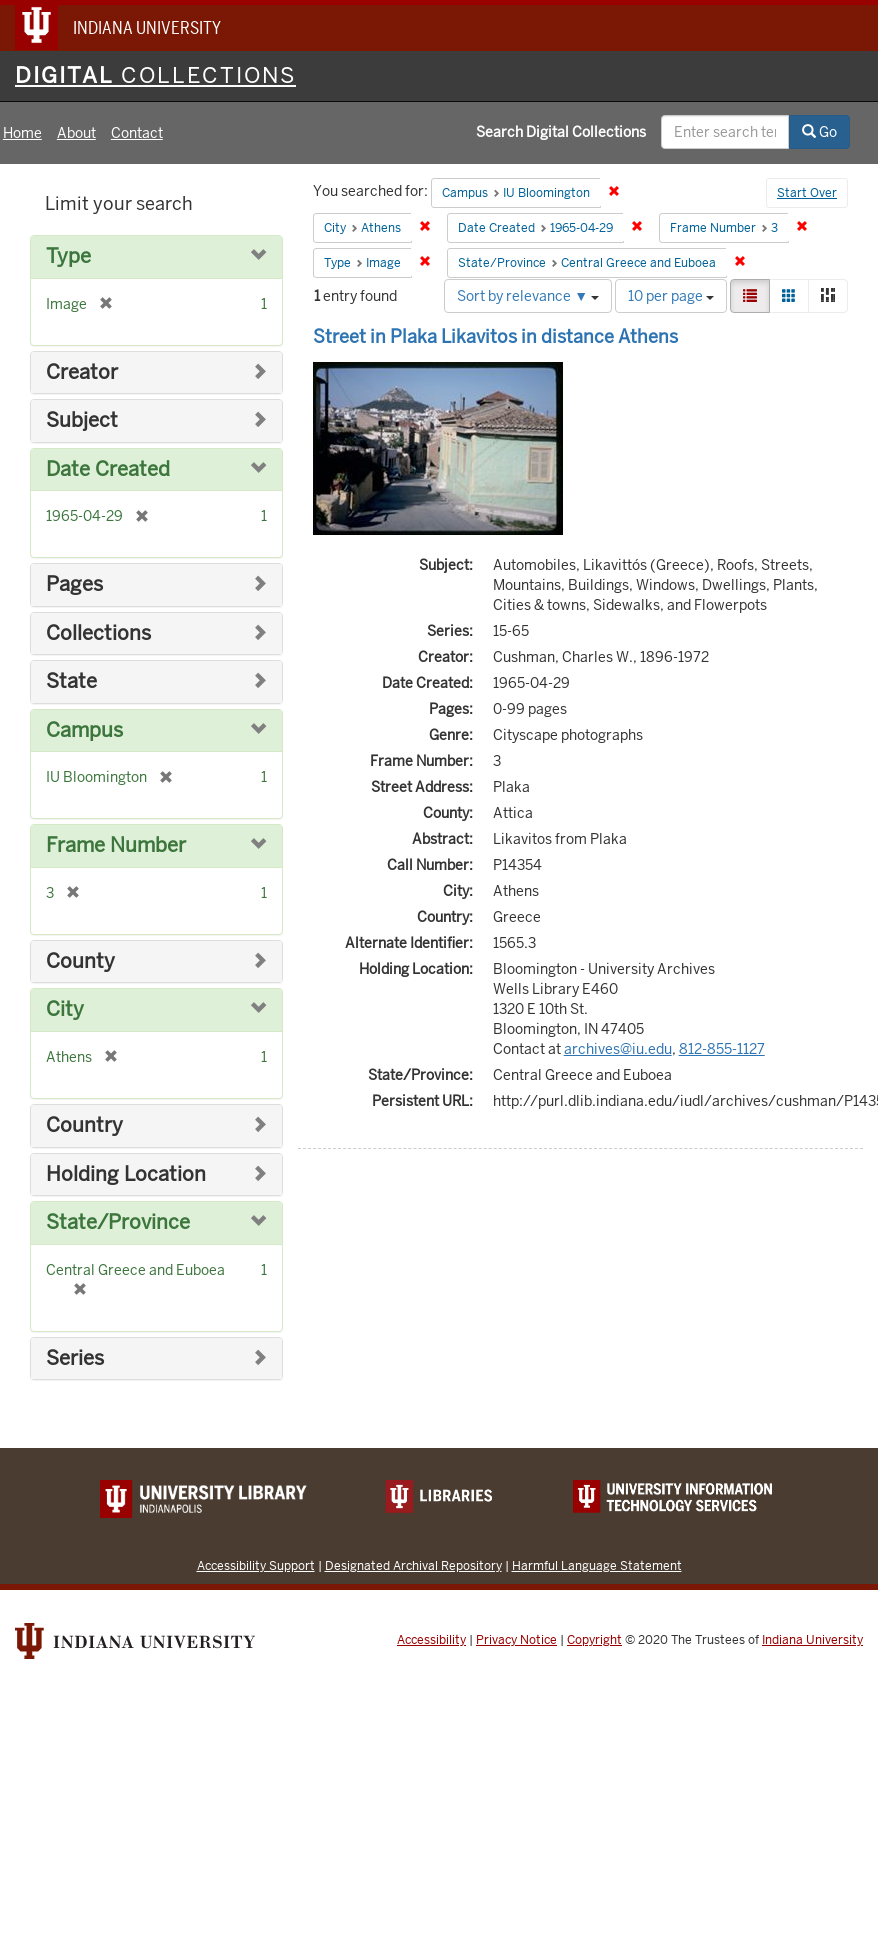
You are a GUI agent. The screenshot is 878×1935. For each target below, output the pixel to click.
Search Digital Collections (561, 132)
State (71, 681)
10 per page (671, 296)
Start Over (807, 193)
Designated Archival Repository (413, 1565)
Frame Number (116, 845)
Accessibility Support (256, 1565)
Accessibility (431, 1640)
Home (22, 133)
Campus (84, 730)
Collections (98, 633)
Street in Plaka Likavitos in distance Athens (495, 336)
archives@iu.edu (618, 1049)
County (80, 961)
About (76, 133)
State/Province (118, 1222)
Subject (82, 420)
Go (819, 132)
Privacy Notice (516, 1640)
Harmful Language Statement (597, 1565)
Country (84, 1125)
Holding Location (126, 1174)
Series (75, 1358)
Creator (82, 372)
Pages (74, 584)
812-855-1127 (722, 1049)
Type (68, 256)
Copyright (594, 1640)
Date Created (108, 469)
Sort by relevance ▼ (528, 296)
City (65, 1009)
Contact (137, 133)
